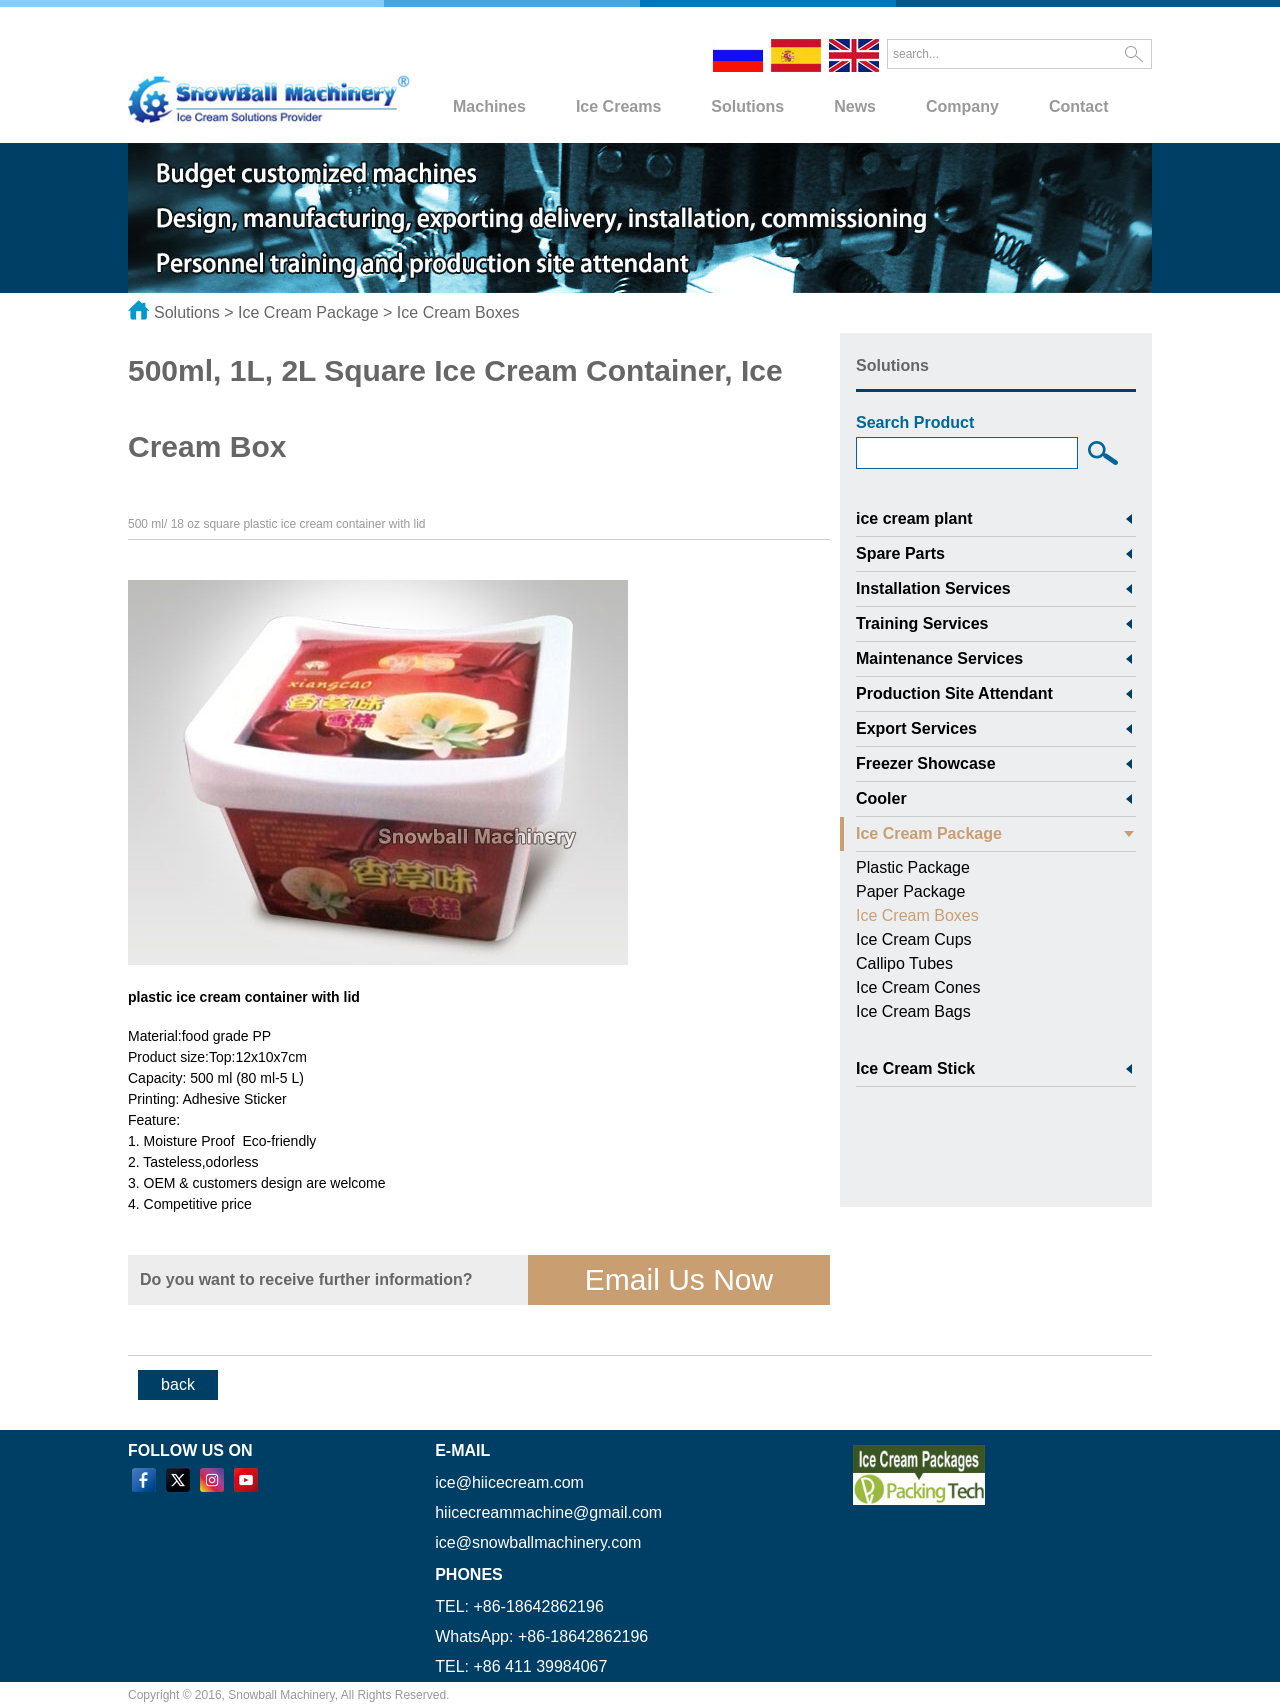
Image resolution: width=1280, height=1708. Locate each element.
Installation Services (933, 588)
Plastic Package (913, 867)
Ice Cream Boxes (458, 312)
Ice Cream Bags (913, 1011)
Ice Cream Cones (918, 987)
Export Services (916, 728)
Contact (1079, 106)
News (855, 106)
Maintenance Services (939, 658)
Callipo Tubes (904, 963)
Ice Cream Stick (915, 1068)
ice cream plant (914, 518)
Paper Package (910, 891)
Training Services (922, 623)
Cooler (881, 798)
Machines (489, 106)
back (178, 1384)
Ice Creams (618, 106)
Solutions (747, 106)
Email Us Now (679, 1279)
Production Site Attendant (954, 693)
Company (962, 106)
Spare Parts (900, 553)
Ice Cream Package (308, 312)
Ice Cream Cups (914, 939)
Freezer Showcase (926, 763)
